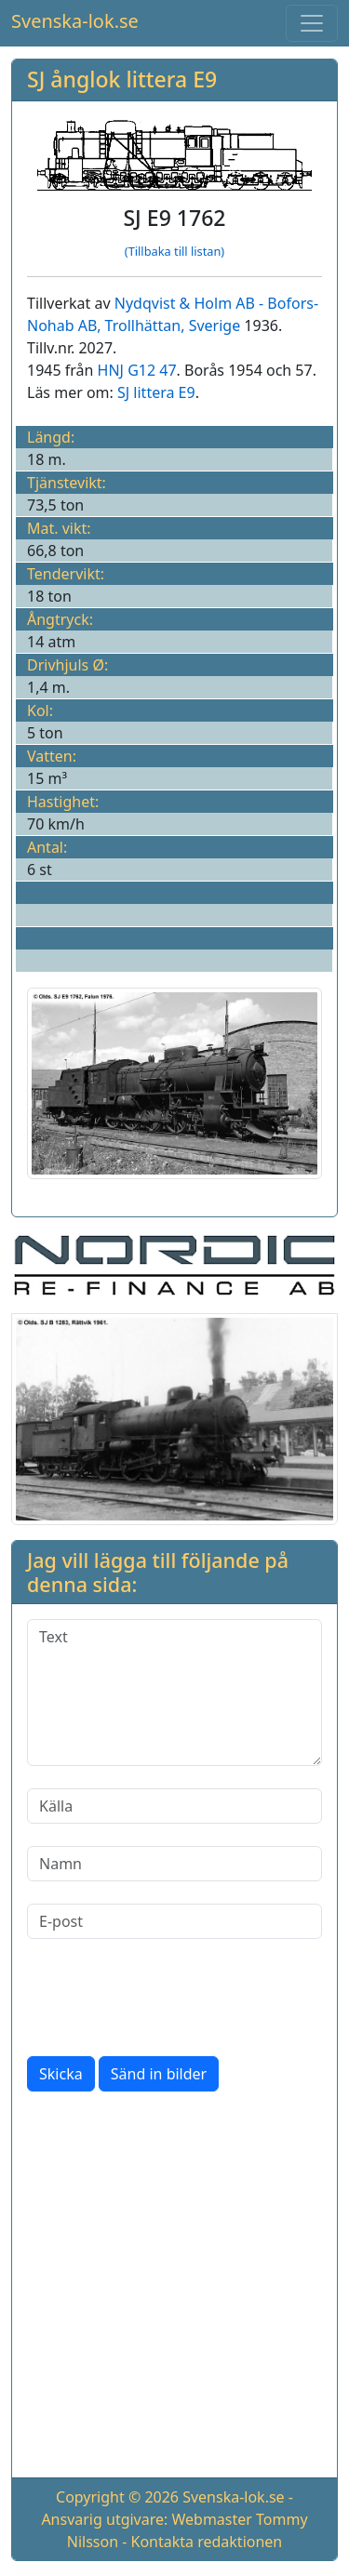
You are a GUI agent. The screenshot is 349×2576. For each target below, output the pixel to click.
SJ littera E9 (156, 392)
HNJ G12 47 (137, 370)
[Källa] (174, 1806)
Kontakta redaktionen (207, 2541)
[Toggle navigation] (312, 23)
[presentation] (168, 1997)
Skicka (61, 2074)
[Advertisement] (174, 2288)
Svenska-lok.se (75, 20)
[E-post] (174, 1921)
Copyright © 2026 (117, 2497)
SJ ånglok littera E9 (122, 79)
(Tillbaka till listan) (174, 251)
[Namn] (174, 1863)
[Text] (174, 1692)
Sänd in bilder (159, 2074)
